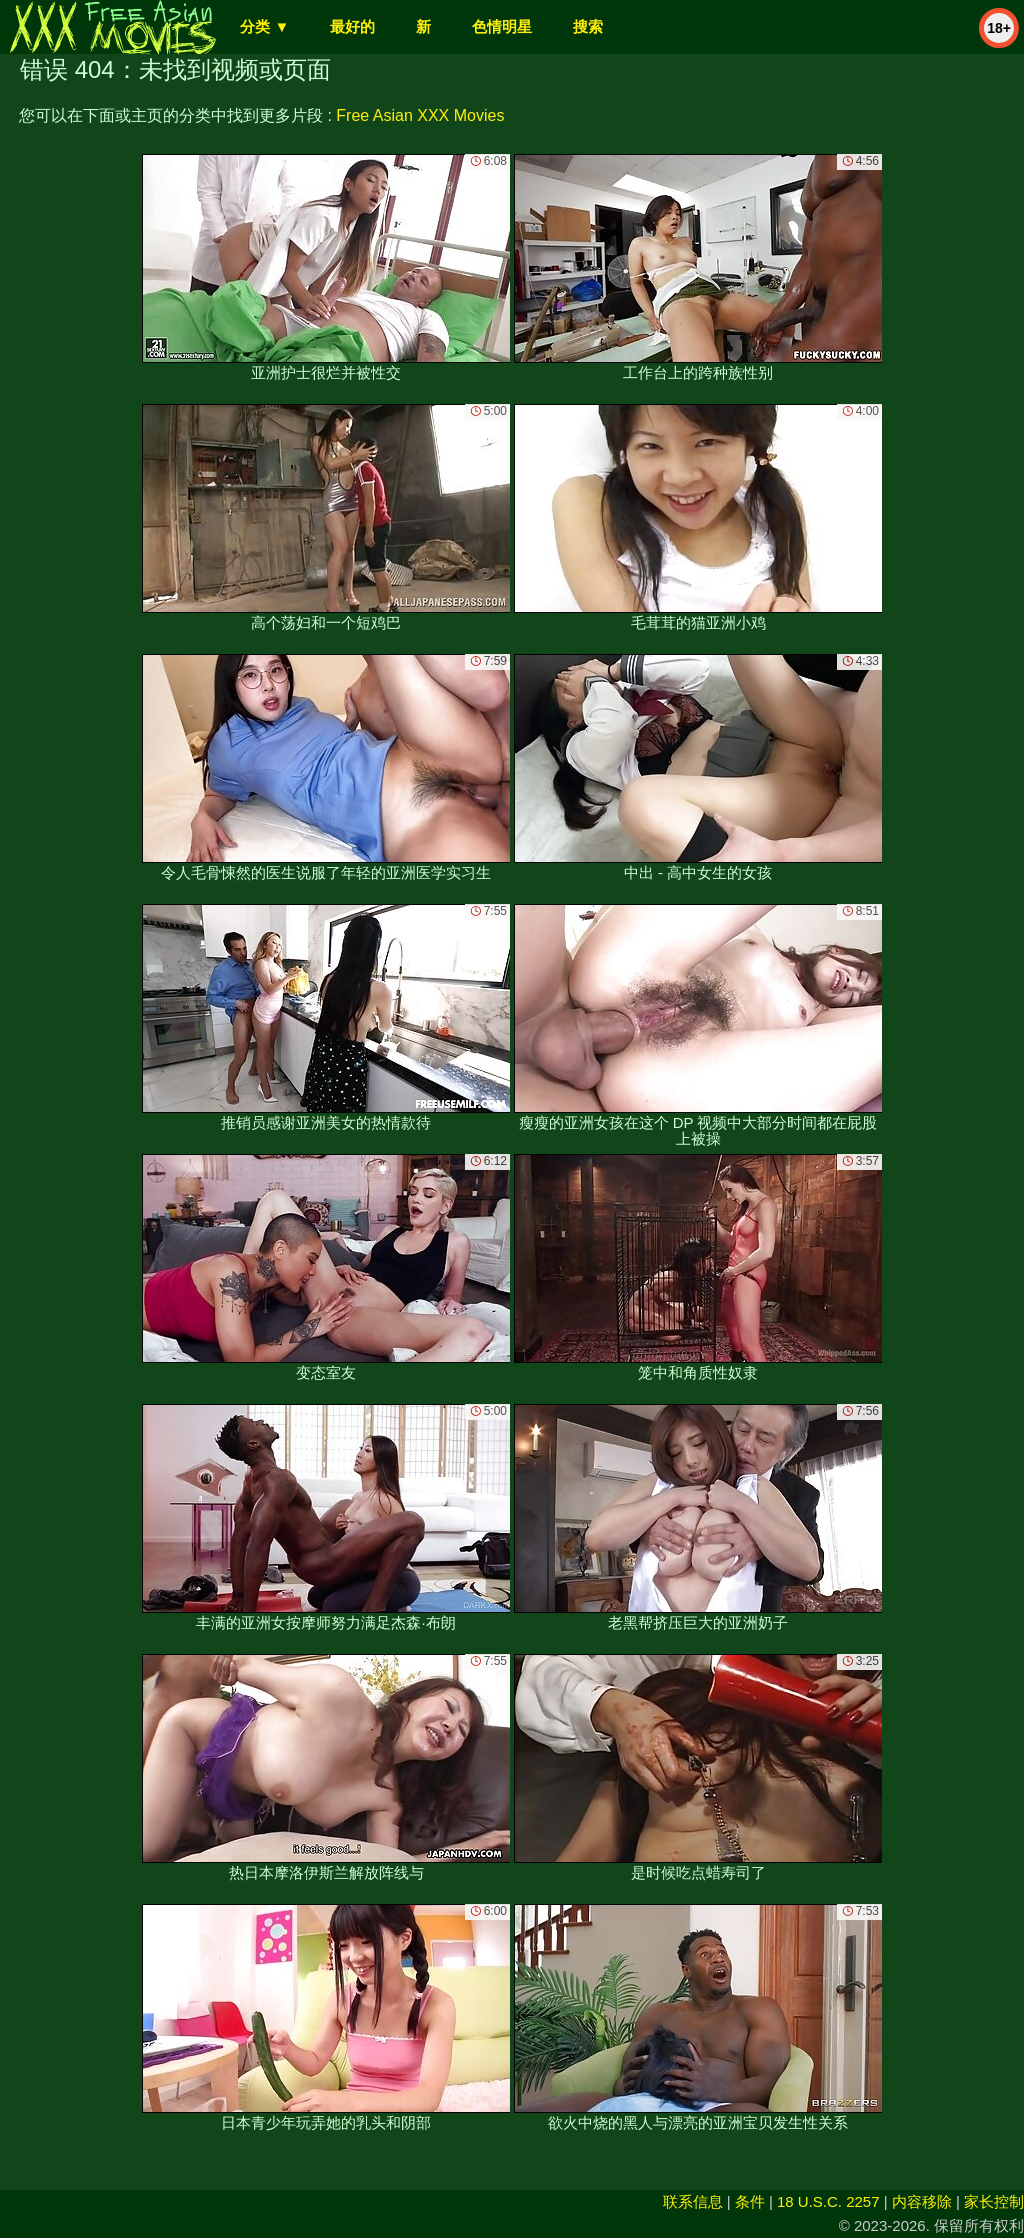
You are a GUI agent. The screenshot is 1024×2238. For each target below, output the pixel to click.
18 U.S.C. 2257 (828, 2201)
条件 (750, 2201)
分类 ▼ (264, 26)
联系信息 (693, 2201)
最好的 (352, 26)
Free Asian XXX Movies (420, 115)
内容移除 (922, 2201)
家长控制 (994, 2201)
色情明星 (502, 26)
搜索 (588, 26)
